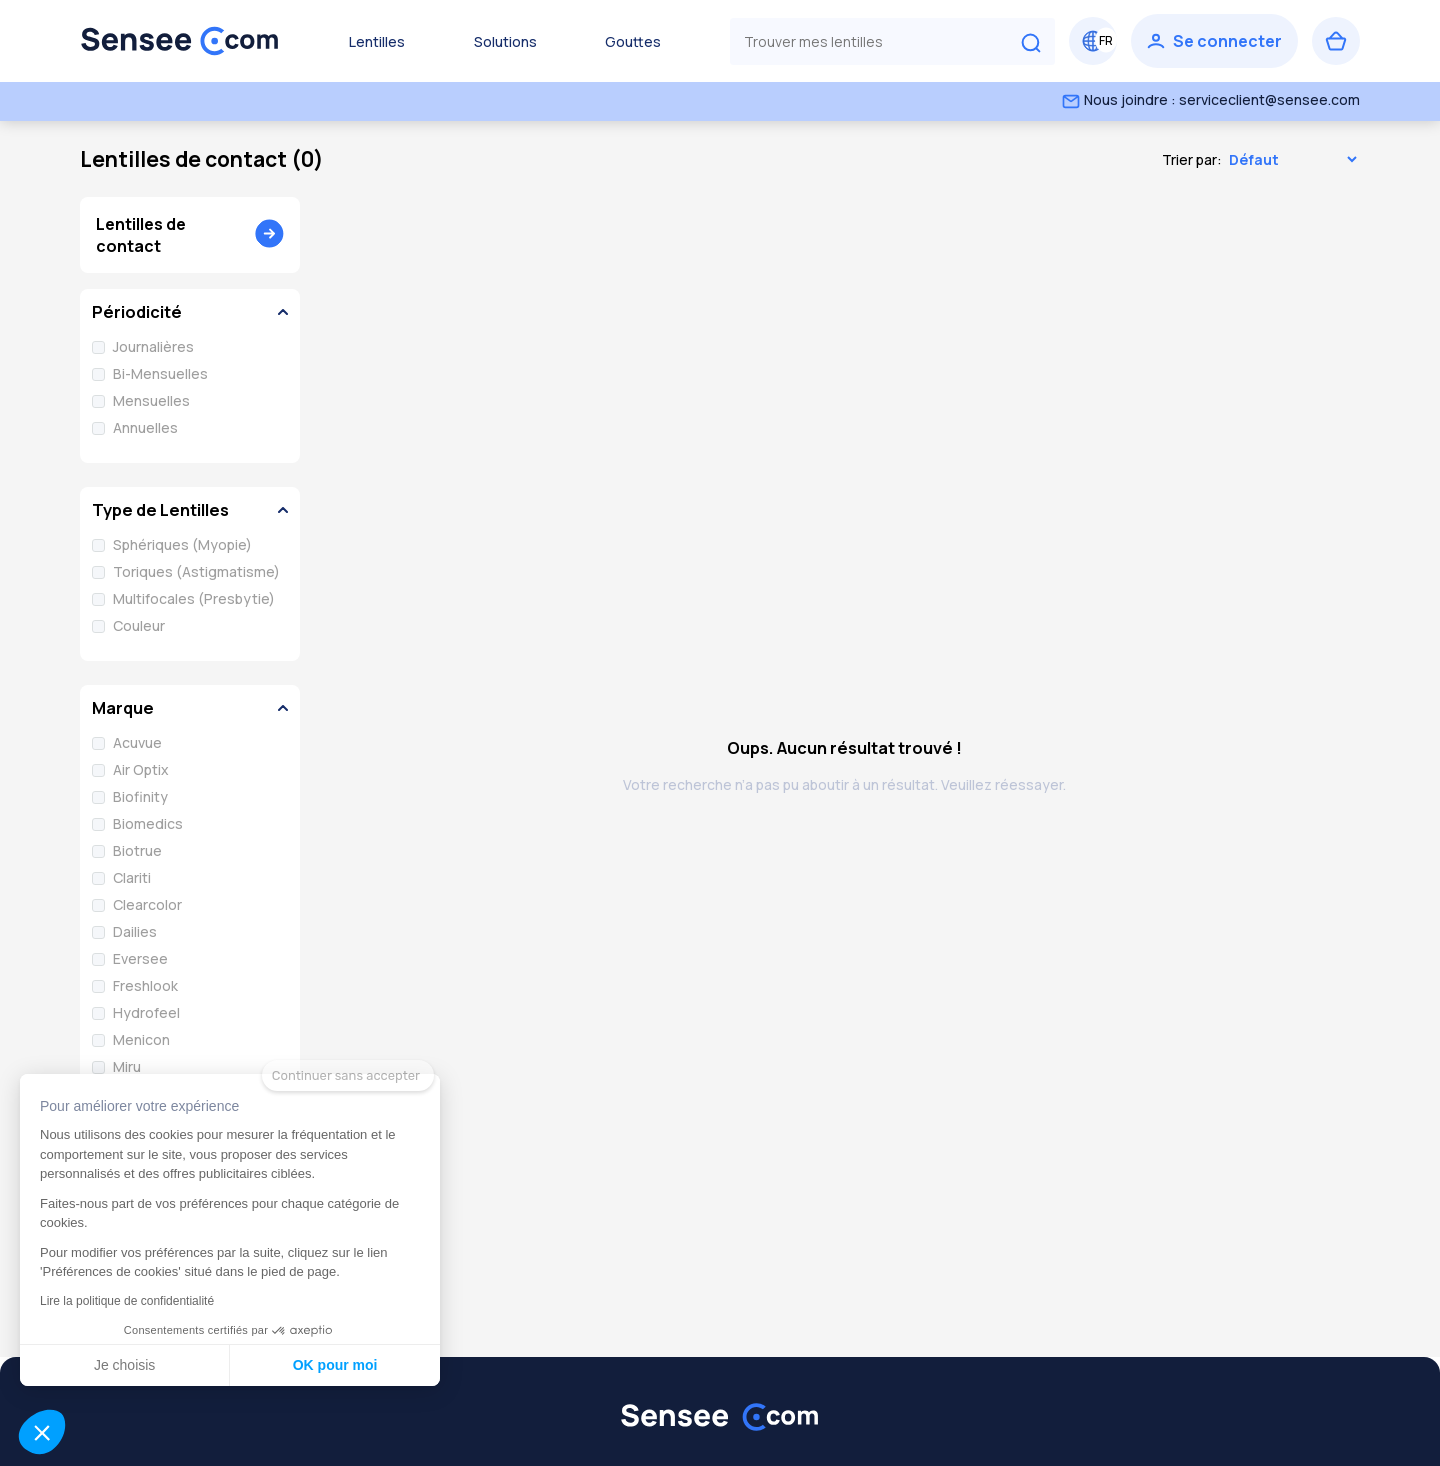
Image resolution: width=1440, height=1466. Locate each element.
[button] (42, 1432)
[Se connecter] (1214, 41)
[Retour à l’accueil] (180, 41)
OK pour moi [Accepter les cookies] (253, 1365)
